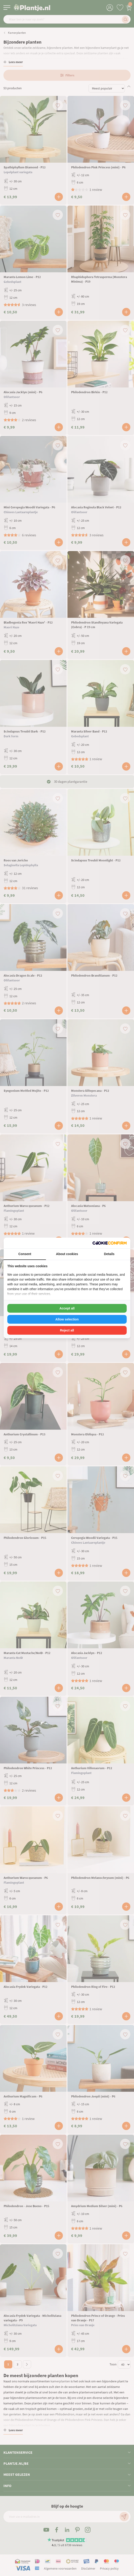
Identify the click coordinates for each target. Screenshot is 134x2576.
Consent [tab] (24, 1254)
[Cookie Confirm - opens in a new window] (109, 1243)
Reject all (67, 1330)
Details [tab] (109, 1254)
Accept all (67, 1308)
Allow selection (67, 1319)
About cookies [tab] (67, 1254)
